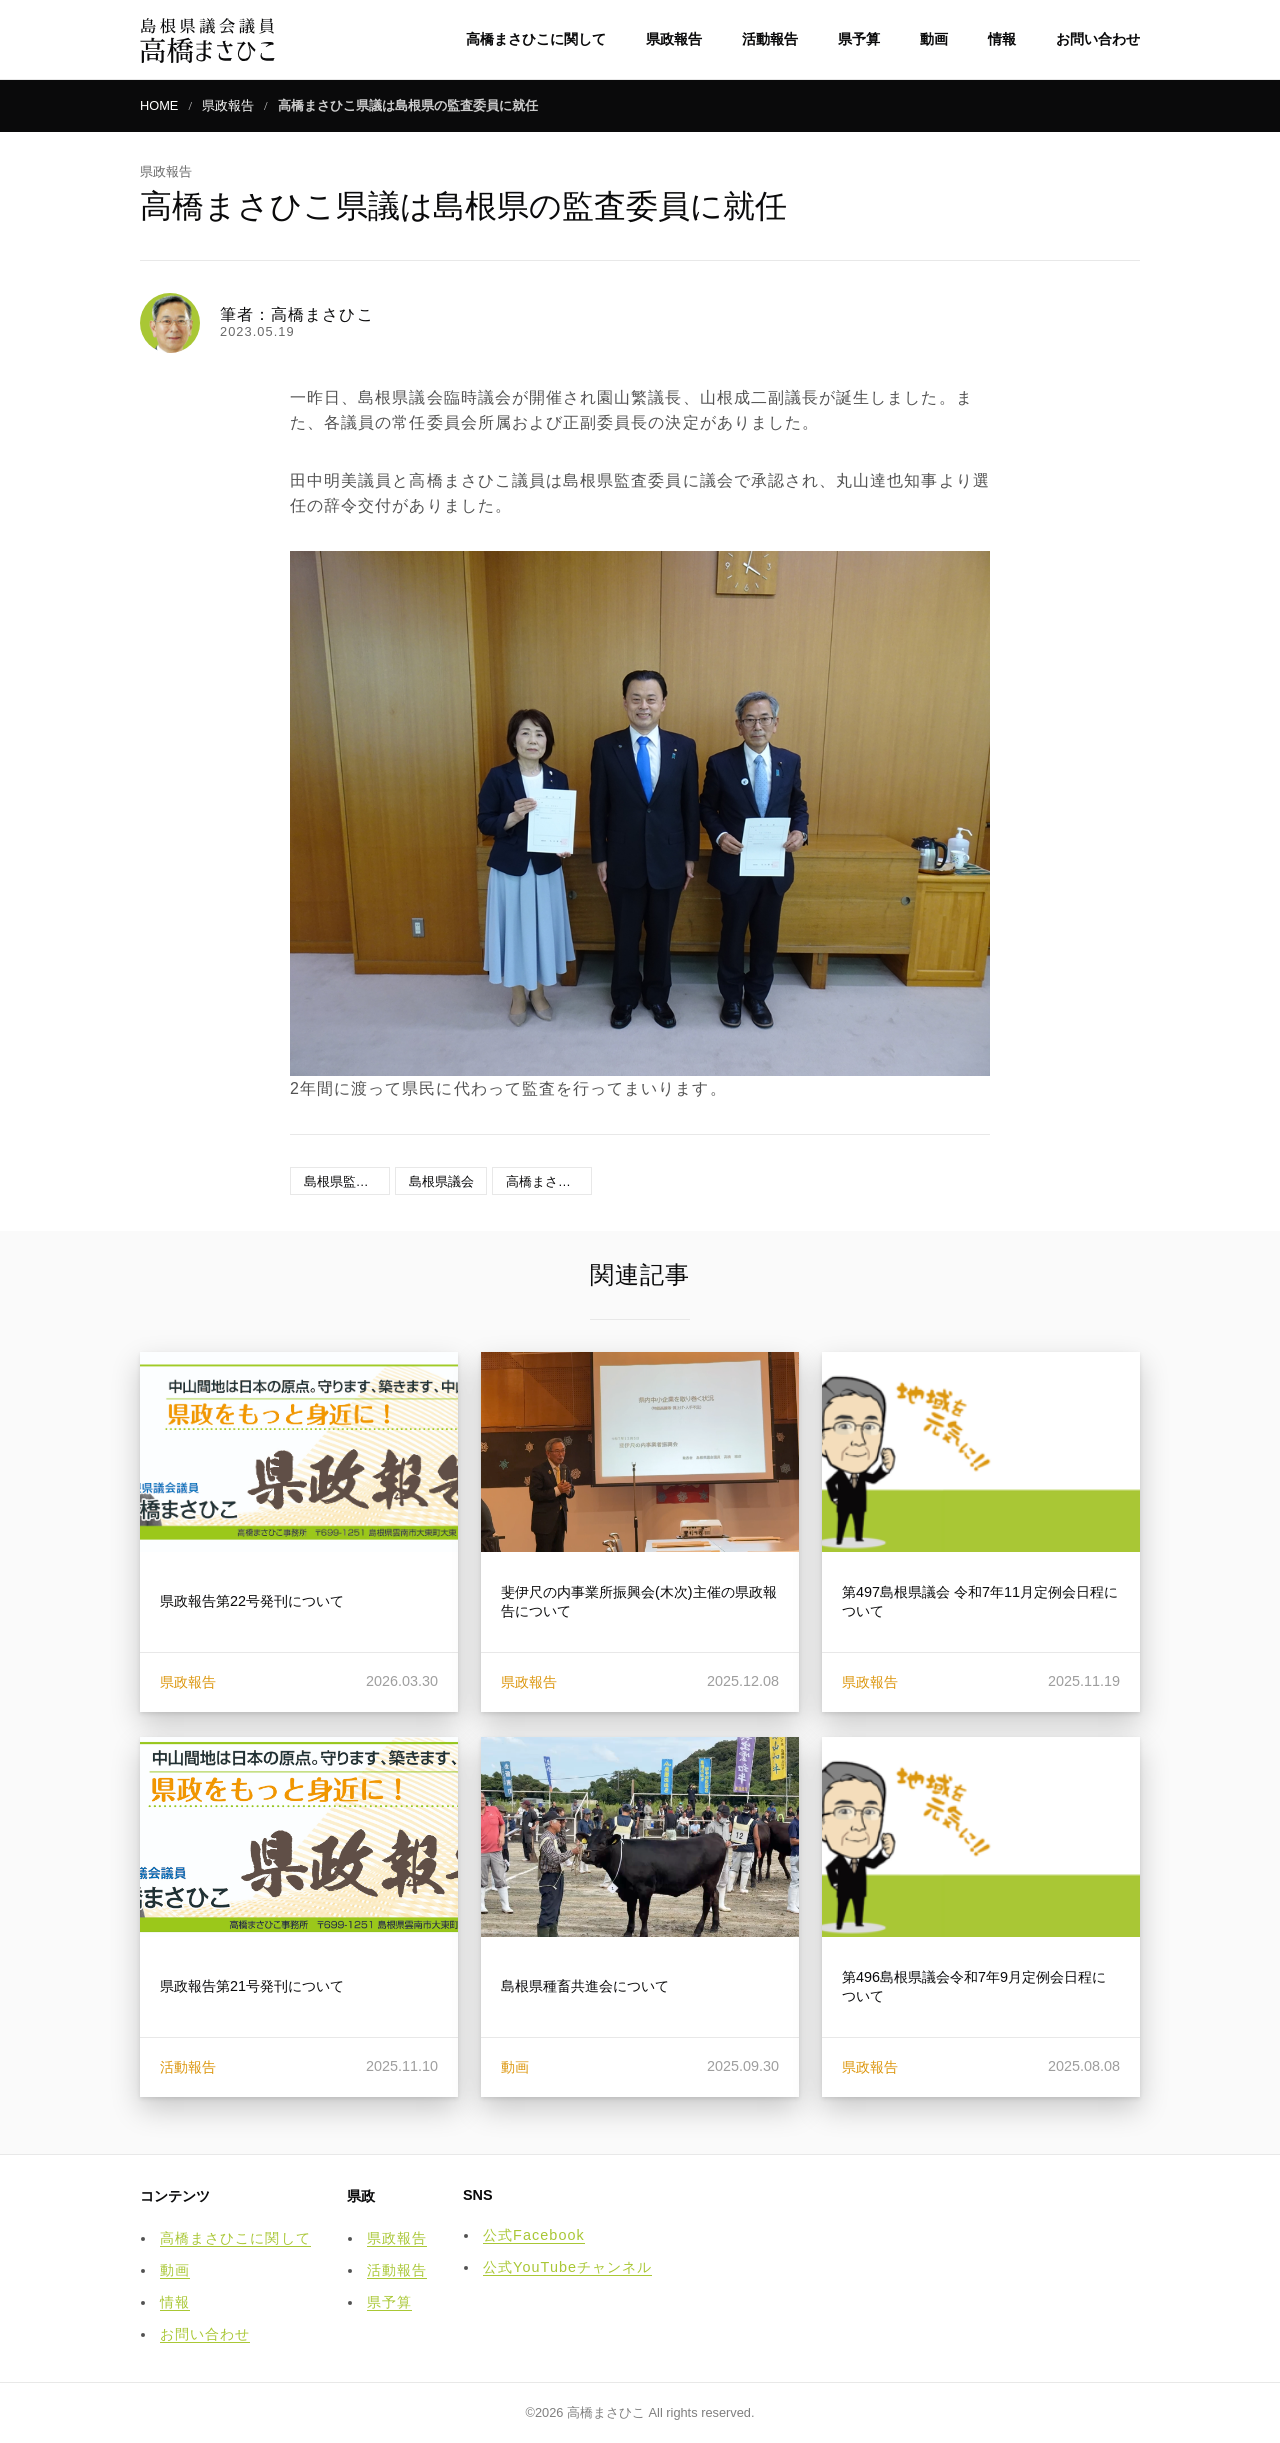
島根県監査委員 (347, 1181)
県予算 (859, 39)
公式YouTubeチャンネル (567, 2267)
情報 (1002, 39)
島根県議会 (441, 1181)
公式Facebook (534, 2235)
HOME (159, 105)
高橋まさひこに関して (536, 39)
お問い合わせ (1098, 39)
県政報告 (674, 39)
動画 (934, 39)
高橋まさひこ (545, 1181)
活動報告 (770, 39)
